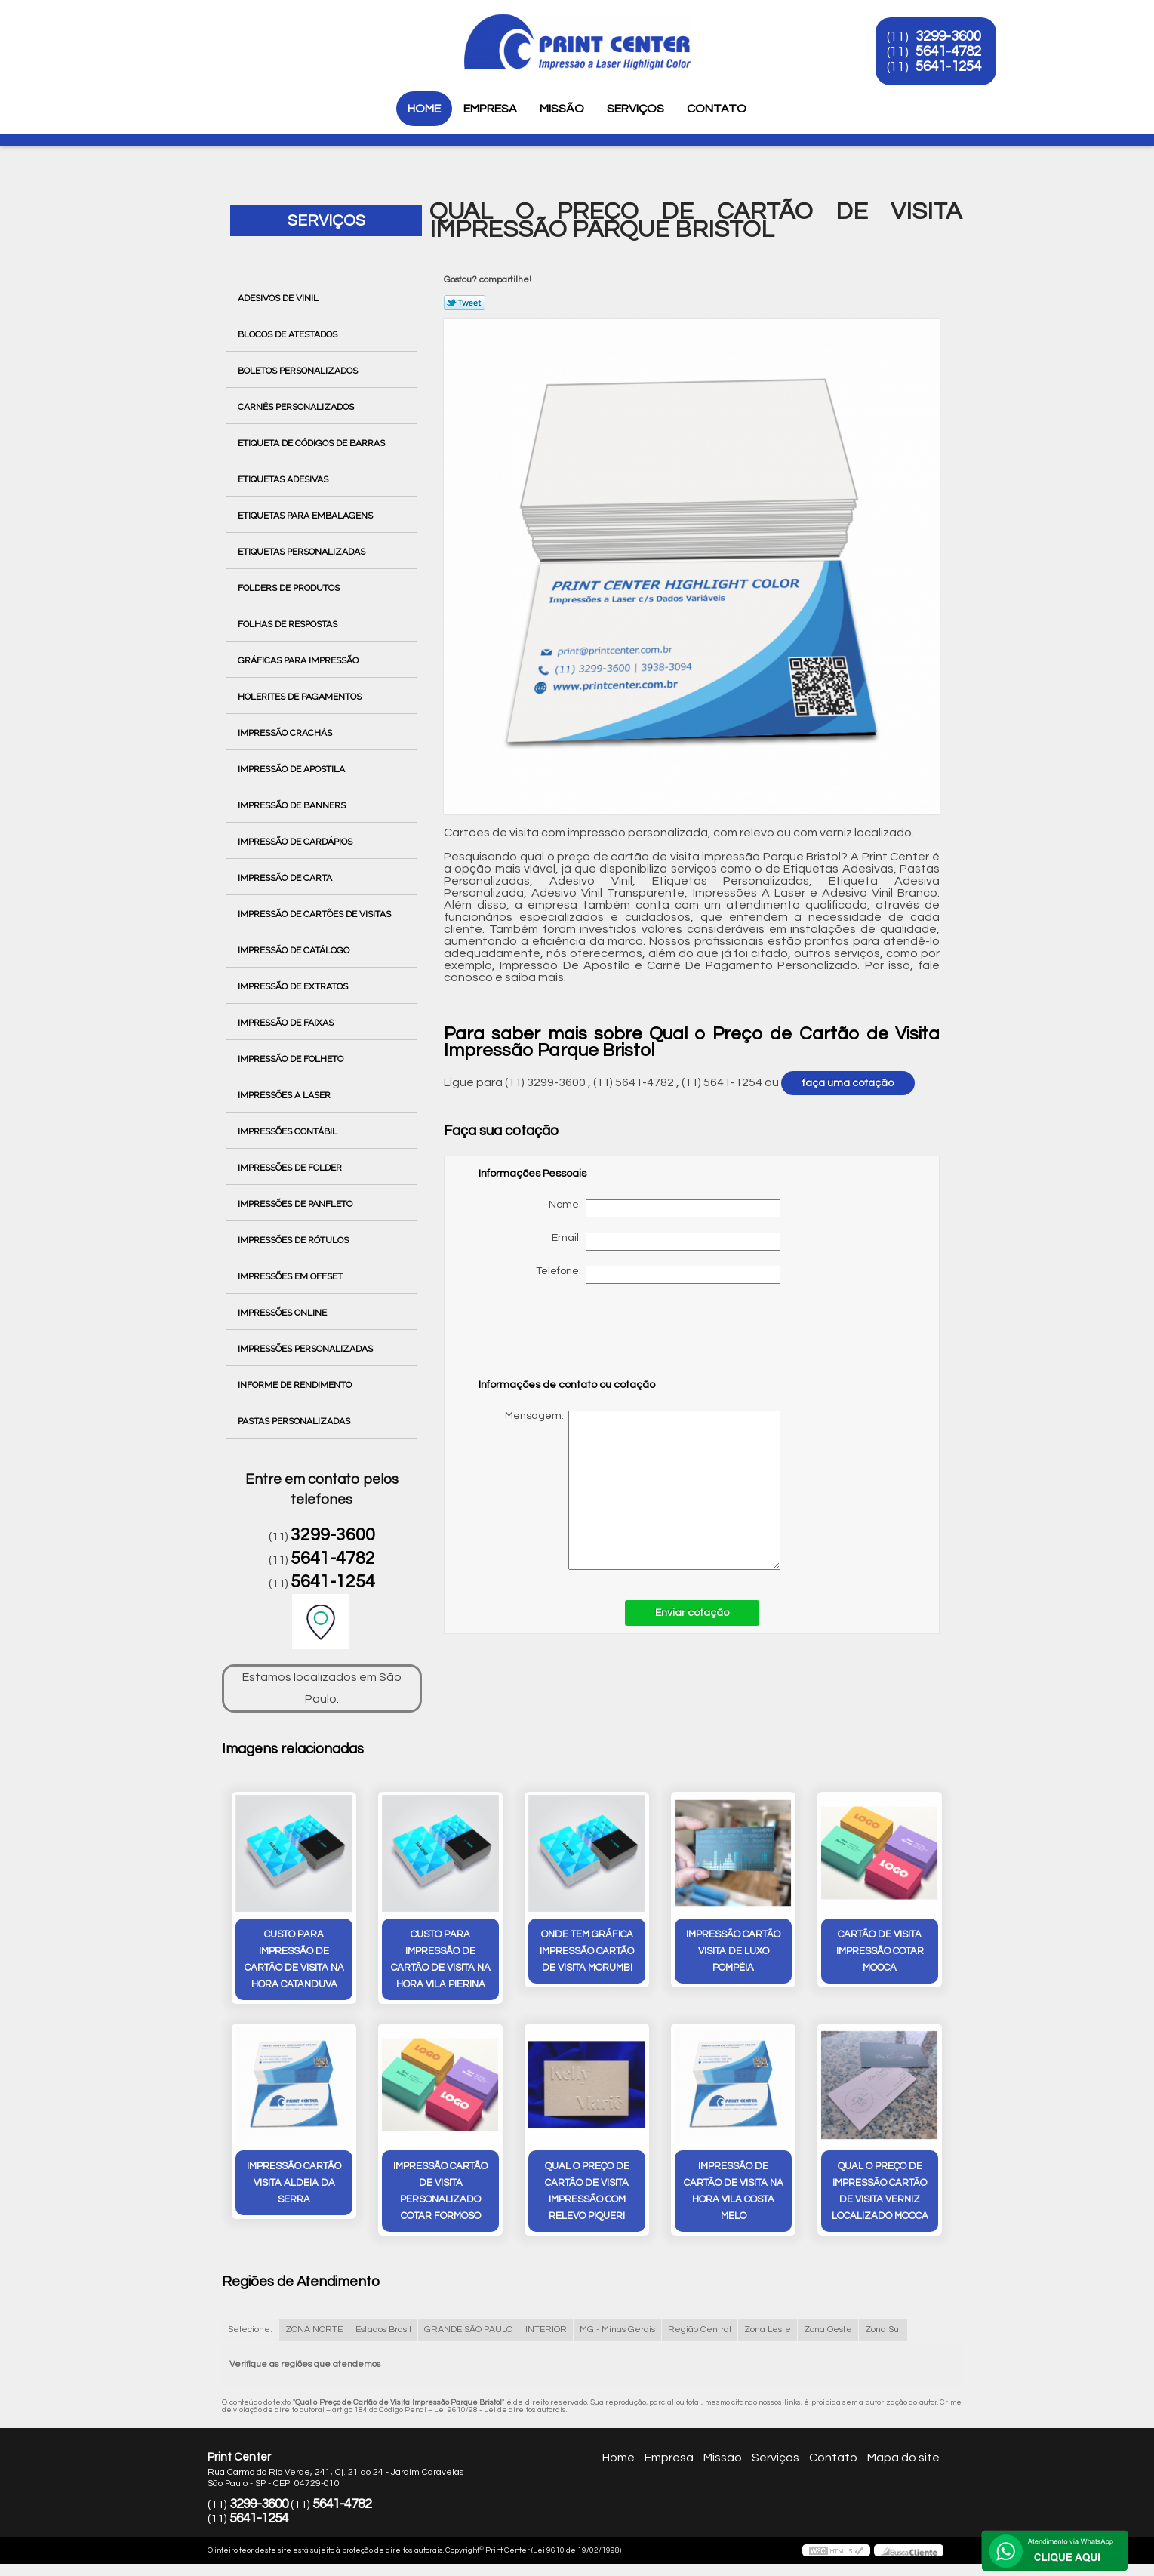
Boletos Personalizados (299, 370)
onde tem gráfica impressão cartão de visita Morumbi (587, 1951)
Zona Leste (767, 2329)
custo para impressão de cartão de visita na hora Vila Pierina (441, 1959)
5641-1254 (948, 66)
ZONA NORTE (314, 2329)
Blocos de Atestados (289, 334)
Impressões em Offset (291, 1276)
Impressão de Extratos (294, 986)
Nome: (664, 1208)
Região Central (699, 2329)
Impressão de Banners (293, 805)
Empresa (490, 109)
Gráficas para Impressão (299, 660)
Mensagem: (629, 1490)
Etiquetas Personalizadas (303, 551)
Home (424, 109)
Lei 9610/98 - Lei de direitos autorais (500, 2410)
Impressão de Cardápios (296, 841)
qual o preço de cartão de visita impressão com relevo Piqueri (587, 2191)
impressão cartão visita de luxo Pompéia (733, 1951)
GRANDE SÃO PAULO (468, 2329)
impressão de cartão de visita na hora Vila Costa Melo (733, 2191)
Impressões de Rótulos (294, 1240)
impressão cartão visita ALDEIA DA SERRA (294, 2183)
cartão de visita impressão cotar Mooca (880, 1951)
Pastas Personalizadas (295, 1421)
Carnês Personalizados (297, 407)
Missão (562, 109)
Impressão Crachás (286, 733)
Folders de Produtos (290, 588)
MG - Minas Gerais (617, 2329)
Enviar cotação (692, 1613)
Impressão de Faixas (287, 1022)
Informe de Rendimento (296, 1385)
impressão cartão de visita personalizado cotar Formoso (440, 2191)
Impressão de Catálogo (295, 950)
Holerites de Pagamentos (301, 696)
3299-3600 (948, 36)
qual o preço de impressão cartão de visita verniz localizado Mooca (880, 2191)
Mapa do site (903, 2457)
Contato (716, 109)
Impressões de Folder (291, 1167)
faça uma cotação (848, 1083)
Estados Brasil (383, 2329)
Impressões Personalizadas (306, 1348)
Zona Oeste (828, 2329)
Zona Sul (883, 2329)
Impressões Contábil (289, 1131)
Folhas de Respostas (289, 624)
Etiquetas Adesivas (284, 479)
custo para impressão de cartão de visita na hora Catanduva (294, 1959)
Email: (666, 1242)
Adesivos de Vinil (279, 298)
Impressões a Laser (285, 1095)
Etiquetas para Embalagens (306, 515)
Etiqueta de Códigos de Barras (312, 443)
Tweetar (464, 302)
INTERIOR (546, 2329)
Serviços (635, 109)
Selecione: (250, 2329)
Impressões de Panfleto (296, 1204)
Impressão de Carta (286, 878)
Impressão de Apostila (292, 769)
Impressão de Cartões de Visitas (315, 914)
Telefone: (658, 1275)
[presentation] (574, 1338)
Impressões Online (283, 1312)
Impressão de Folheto (292, 1059)
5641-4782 (948, 51)
